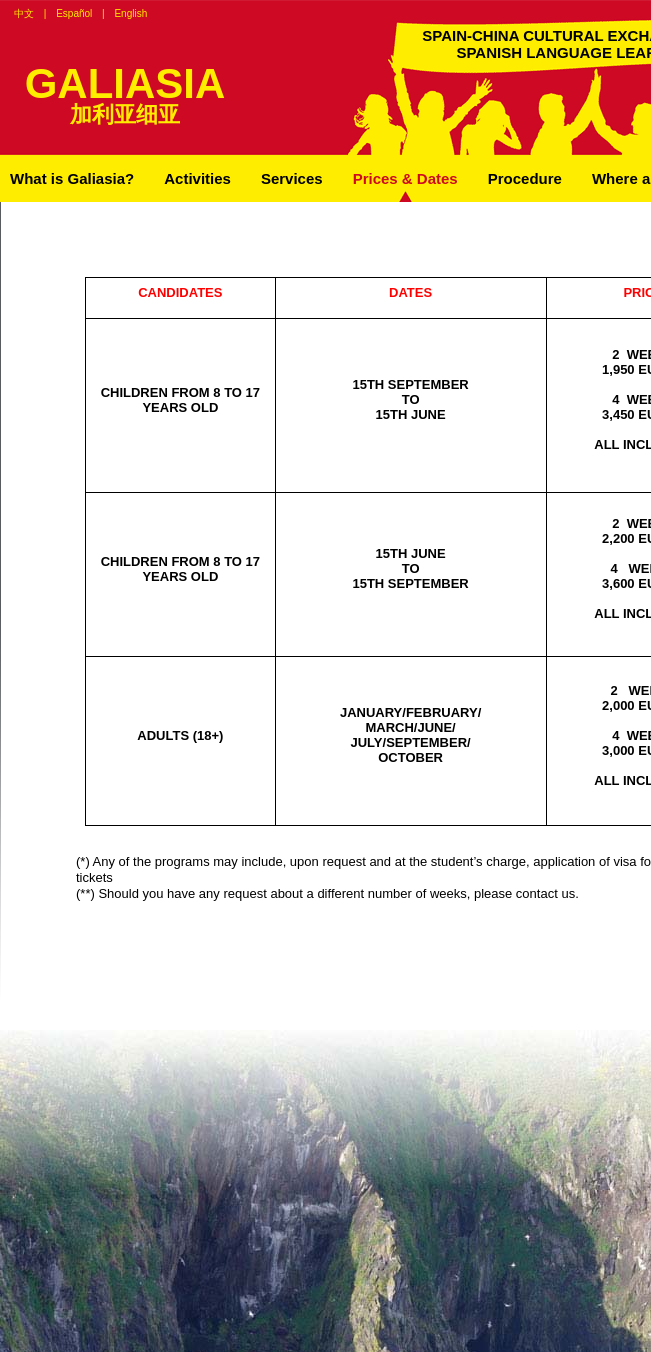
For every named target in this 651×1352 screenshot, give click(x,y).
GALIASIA (125, 83)
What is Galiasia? (72, 178)
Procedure (525, 178)
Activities (197, 178)
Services (292, 178)
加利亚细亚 (125, 114)
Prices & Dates (405, 178)
